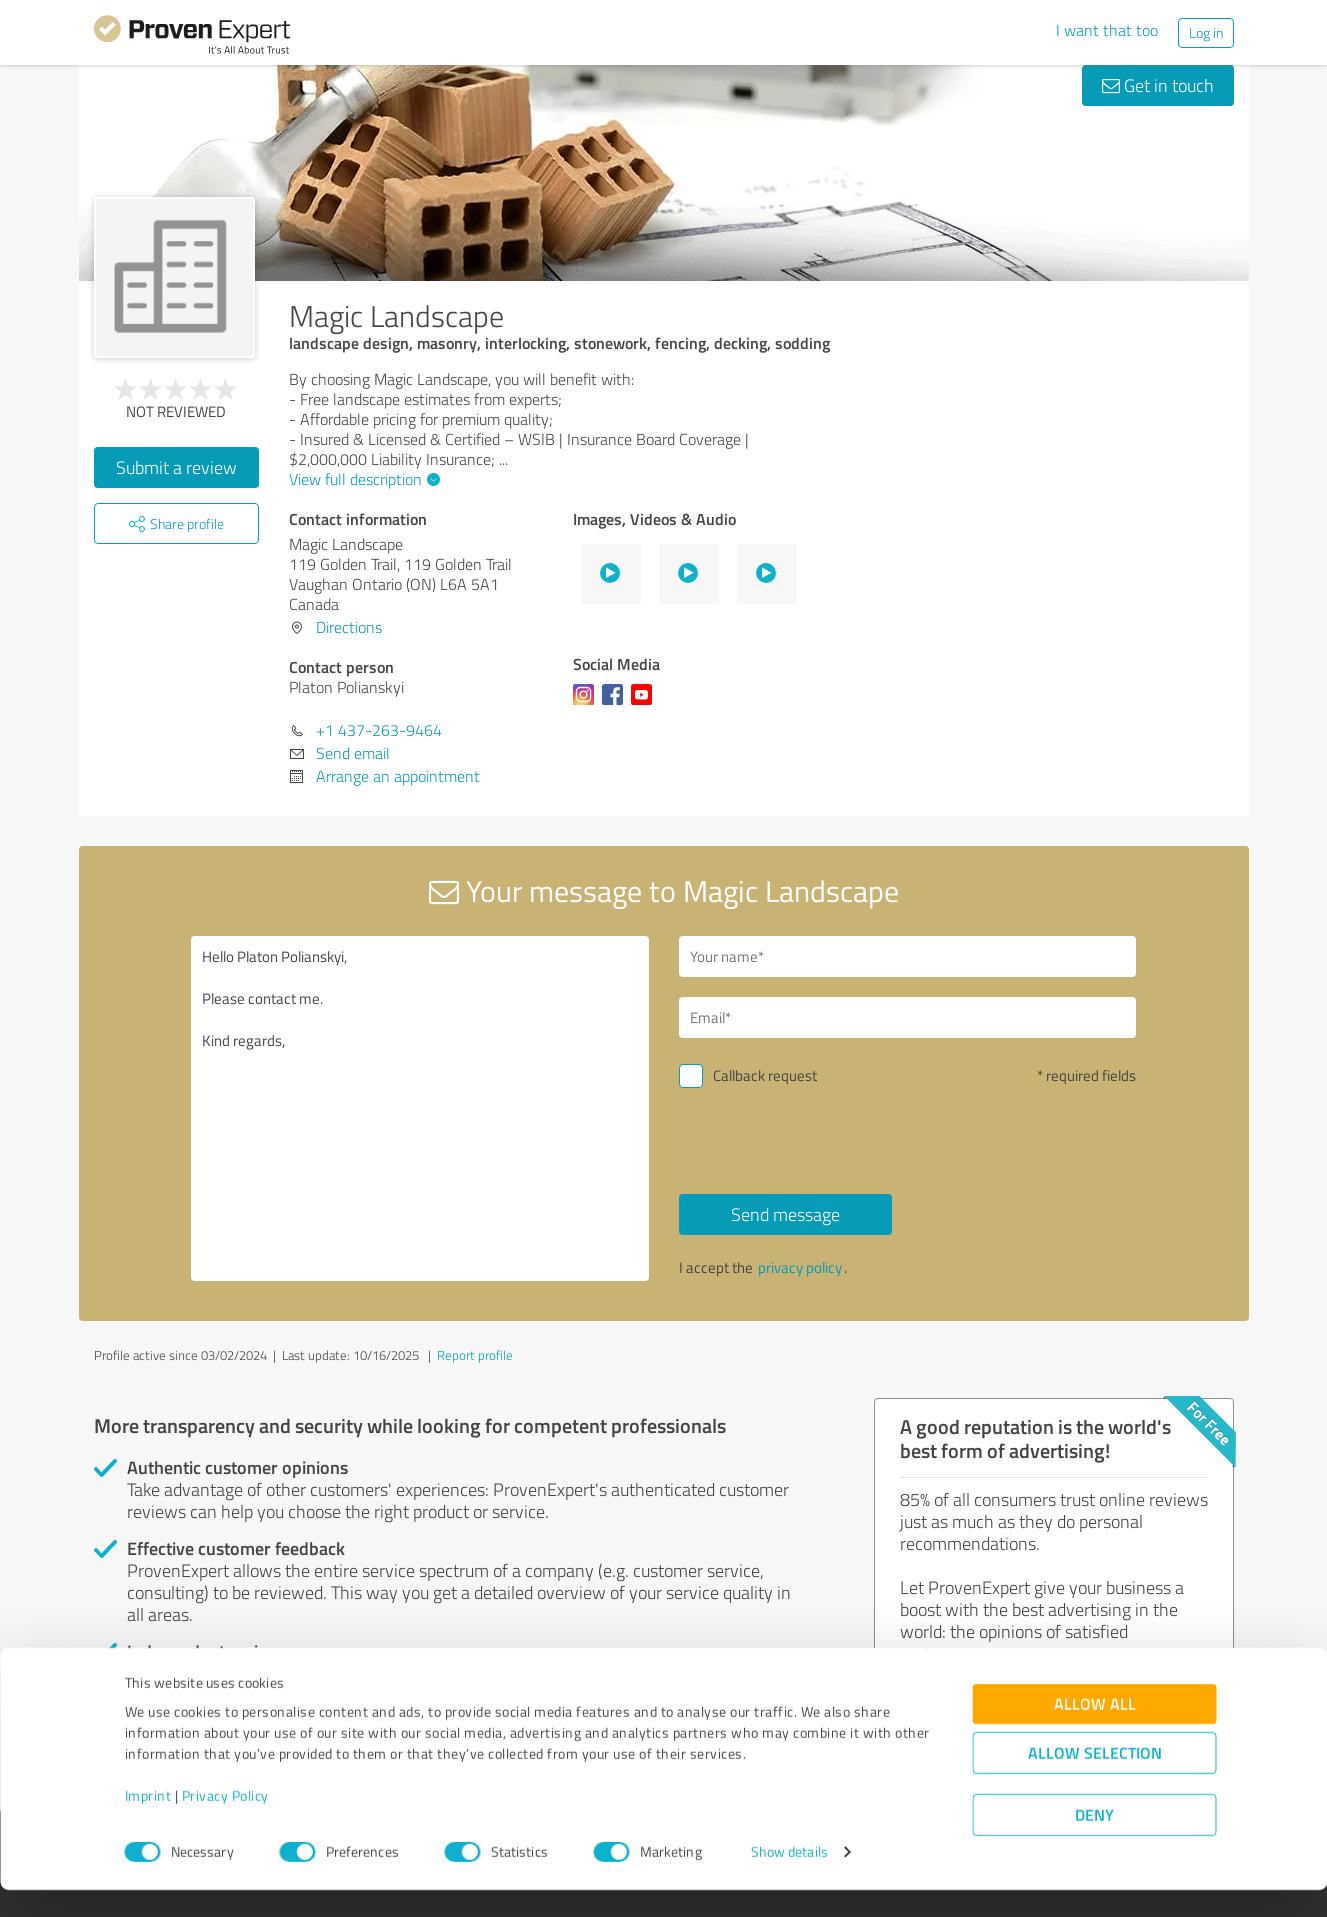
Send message (785, 1214)
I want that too (1107, 30)
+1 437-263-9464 (379, 730)
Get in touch (1158, 85)
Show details (789, 1879)
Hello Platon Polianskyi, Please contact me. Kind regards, (420, 1108)
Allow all (1095, 1731)
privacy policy (800, 1267)
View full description (362, 479)
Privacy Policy (225, 1823)
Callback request (765, 1075)
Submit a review (176, 467)
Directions (349, 627)
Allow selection (1095, 1780)
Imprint (148, 1823)
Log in (1206, 32)
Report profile (475, 1355)
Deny (1094, 1842)
